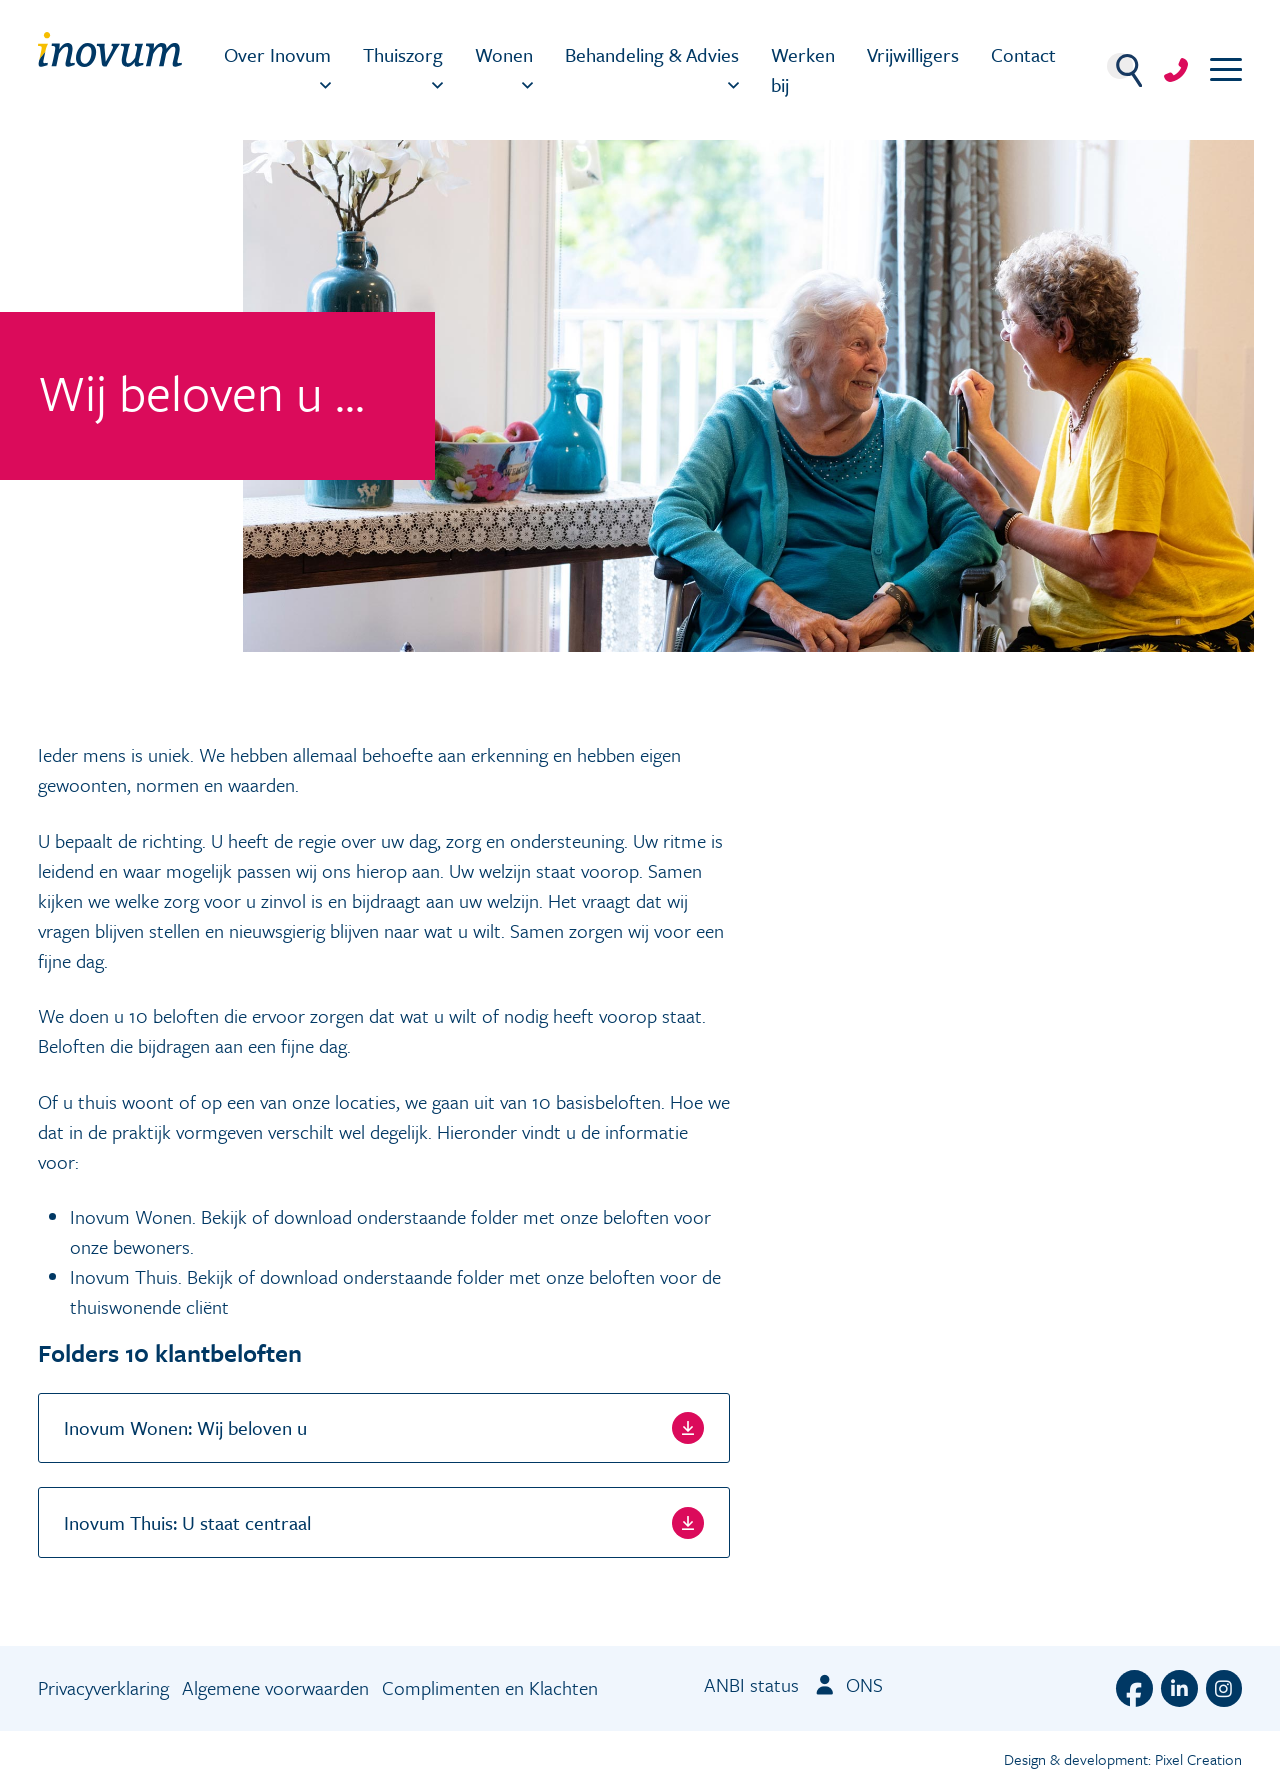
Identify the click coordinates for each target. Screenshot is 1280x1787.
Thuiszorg (403, 54)
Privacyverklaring (103, 1687)
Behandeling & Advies (652, 54)
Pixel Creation (1198, 1759)
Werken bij (803, 69)
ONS (847, 1684)
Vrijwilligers (913, 54)
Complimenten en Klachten (490, 1687)
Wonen (504, 54)
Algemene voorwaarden (275, 1687)
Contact (1023, 54)
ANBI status (751, 1684)
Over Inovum (277, 54)
